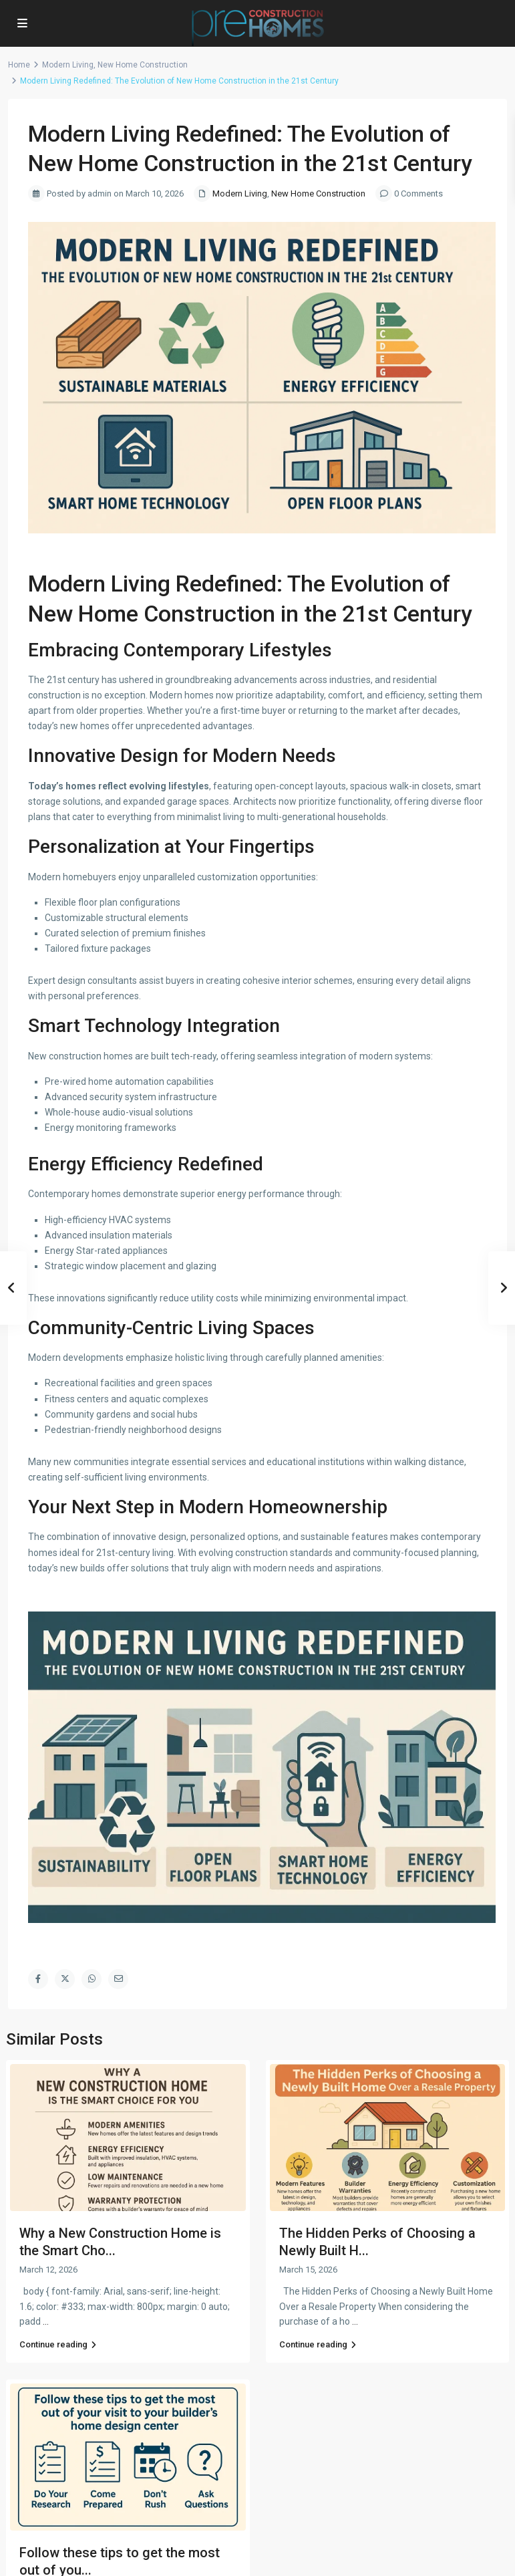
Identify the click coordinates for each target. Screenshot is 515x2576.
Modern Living (68, 65)
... (46, 2321)
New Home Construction (143, 65)
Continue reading (57, 2344)
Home (19, 65)
